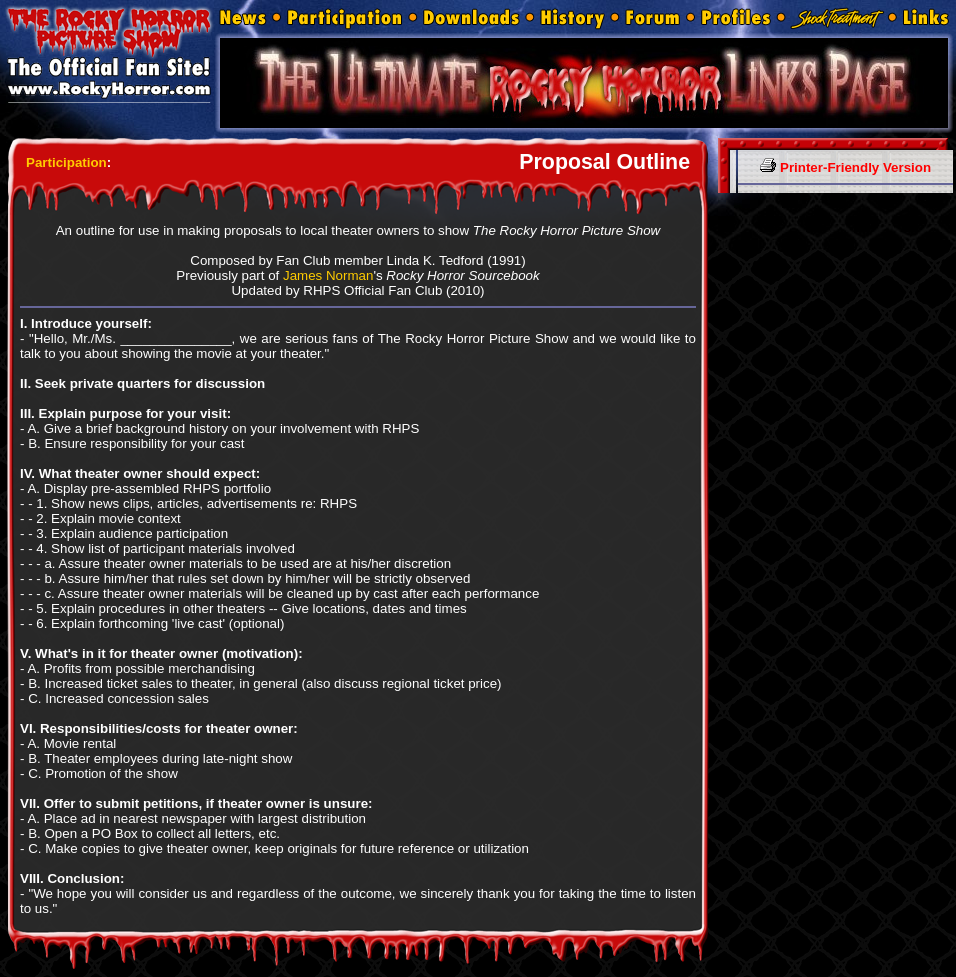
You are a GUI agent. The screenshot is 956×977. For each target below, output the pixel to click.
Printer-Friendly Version (845, 167)
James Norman (328, 275)
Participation (66, 162)
